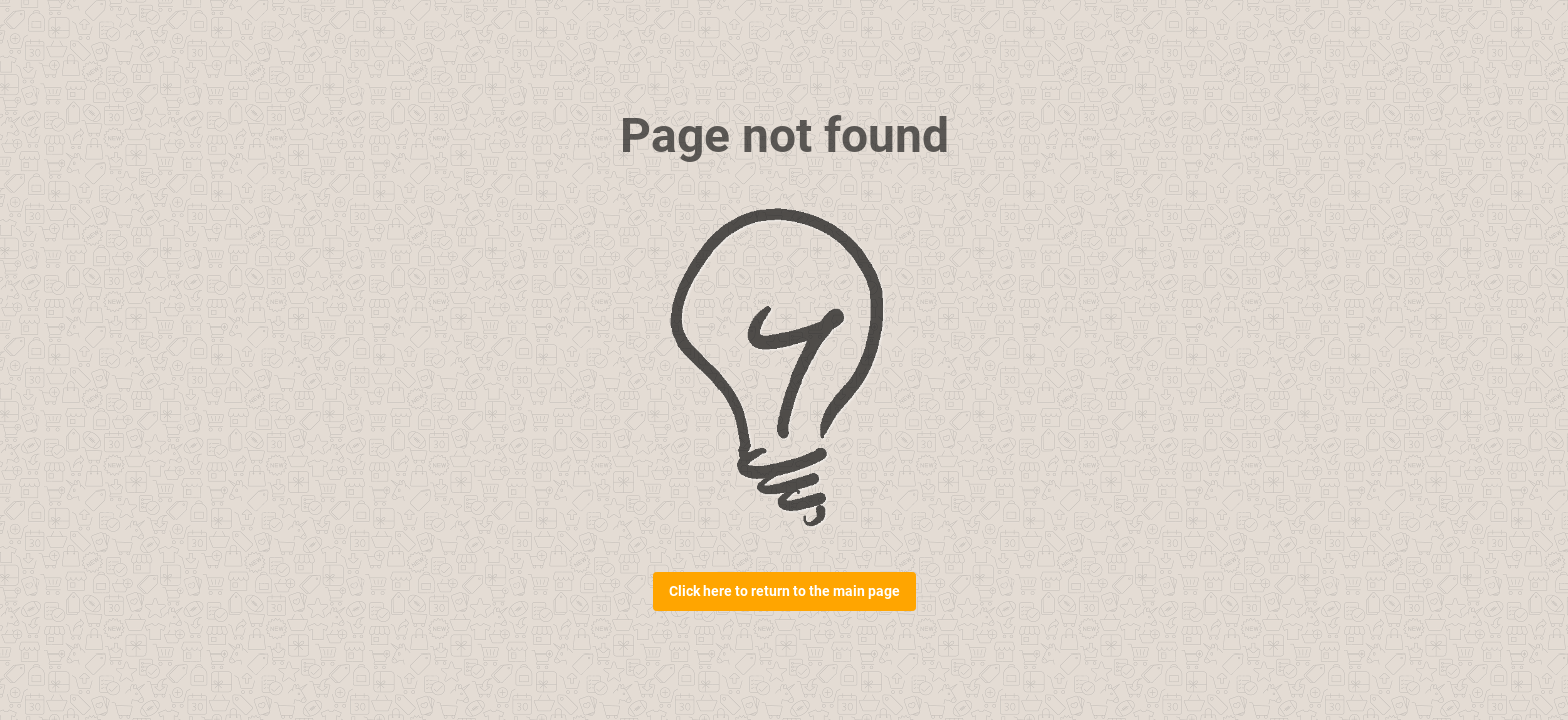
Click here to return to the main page (784, 591)
